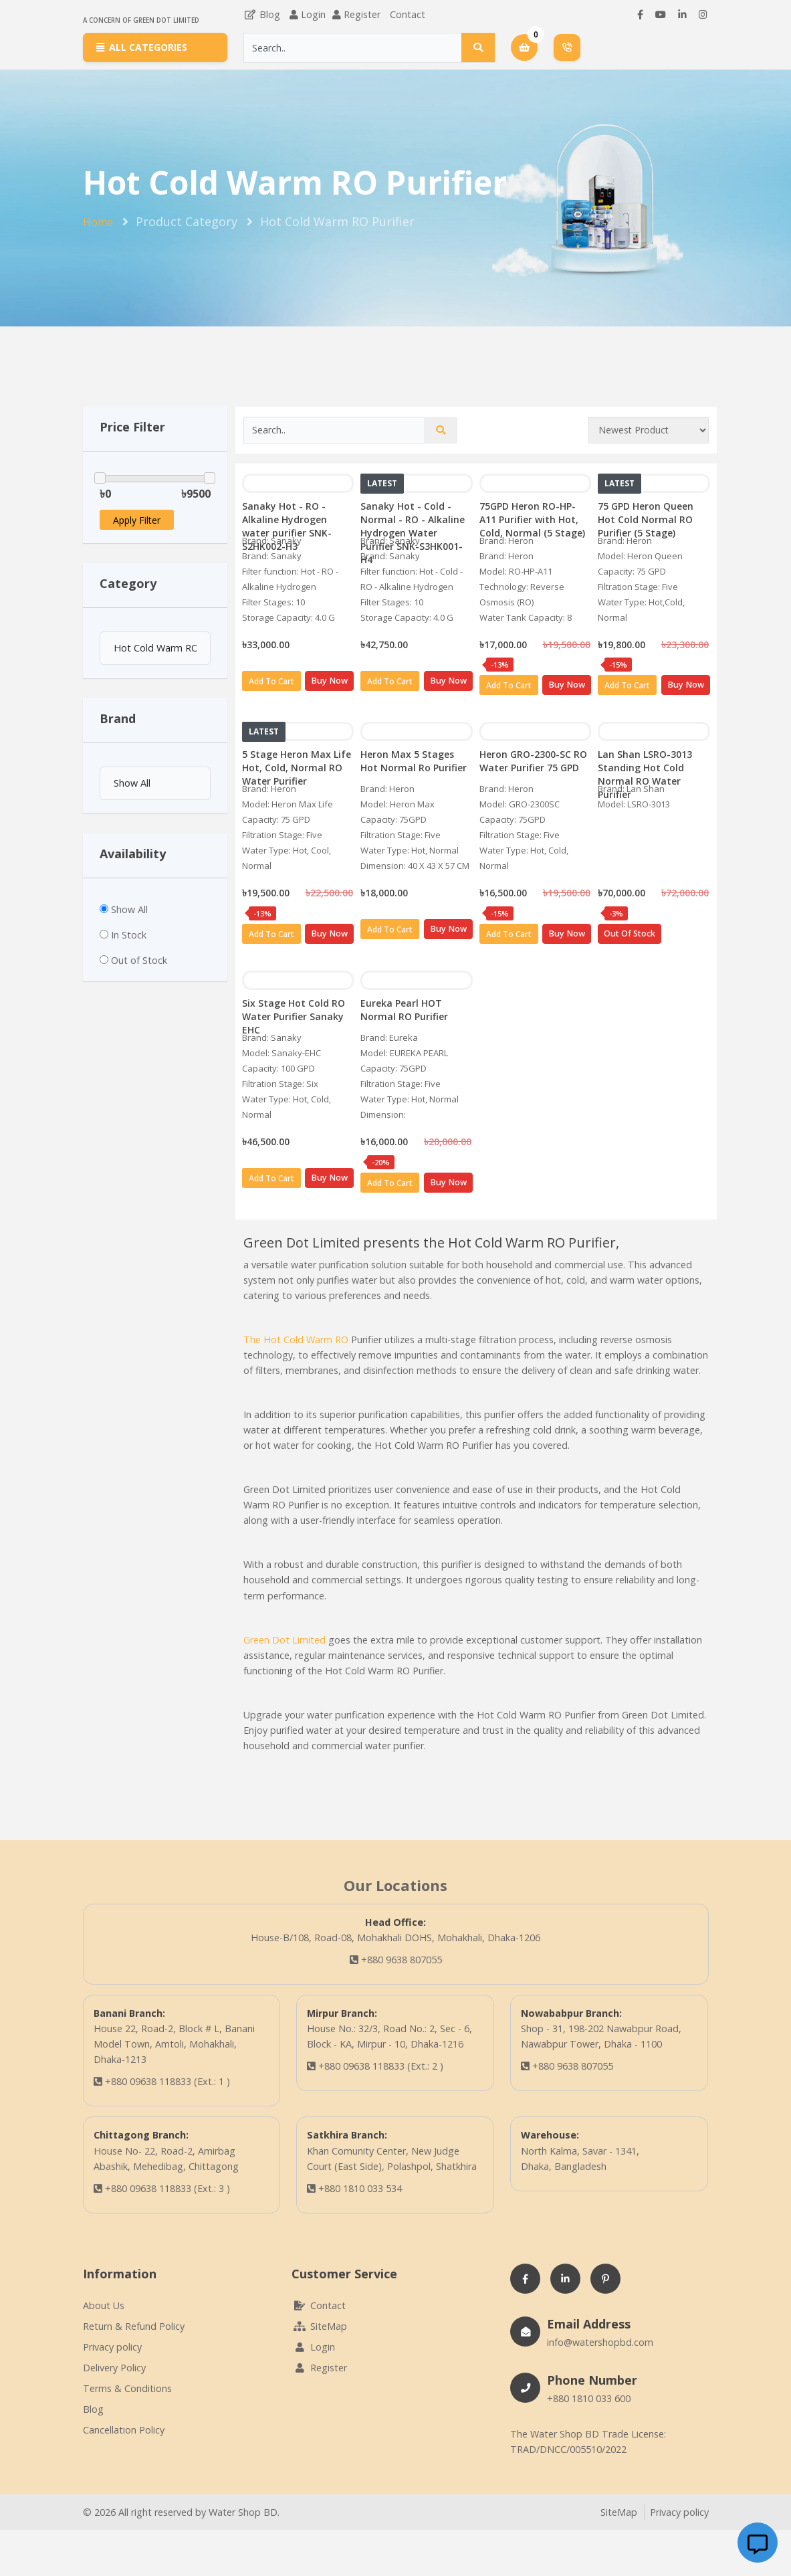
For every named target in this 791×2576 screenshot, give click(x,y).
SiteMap (319, 2326)
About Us (103, 2305)
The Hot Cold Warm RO (295, 1339)
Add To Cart (271, 681)
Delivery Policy (114, 2367)
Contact (407, 14)
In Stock (128, 934)
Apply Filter (136, 520)
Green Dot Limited (284, 1639)
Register (362, 14)
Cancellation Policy (123, 2429)
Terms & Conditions (127, 2388)
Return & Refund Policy (134, 2326)
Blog (261, 14)
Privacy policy (112, 2347)
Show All (129, 909)
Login (313, 14)
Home (98, 222)
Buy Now (329, 680)
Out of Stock (139, 960)
